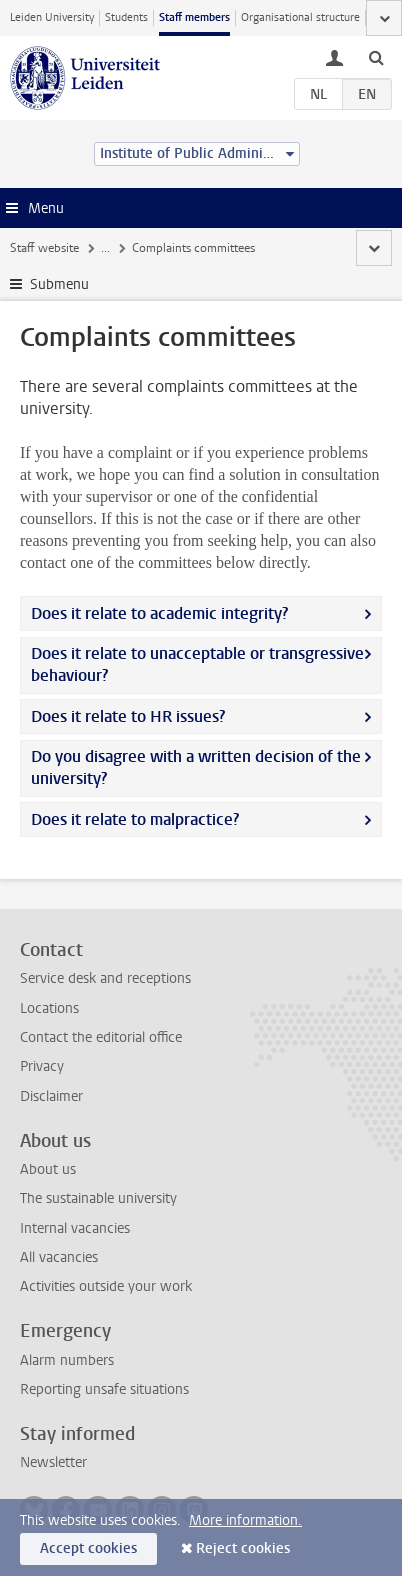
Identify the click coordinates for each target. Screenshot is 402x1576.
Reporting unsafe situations (104, 1389)
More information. (245, 1520)
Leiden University (52, 17)
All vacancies (59, 1257)
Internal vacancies (75, 1228)
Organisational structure (300, 17)
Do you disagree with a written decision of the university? (196, 767)
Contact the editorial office (101, 1037)
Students (126, 17)
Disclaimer (51, 1096)
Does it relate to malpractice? (135, 819)
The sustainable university (98, 1198)
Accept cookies (88, 1548)
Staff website (44, 248)
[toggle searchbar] (376, 57)
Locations (49, 1008)
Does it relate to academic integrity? (159, 613)
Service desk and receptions (105, 978)
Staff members (194, 17)
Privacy (42, 1066)
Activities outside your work (106, 1286)
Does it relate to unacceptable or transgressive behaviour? (197, 664)
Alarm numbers (67, 1360)
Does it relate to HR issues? (128, 716)
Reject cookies (243, 1548)
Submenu (59, 284)
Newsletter (53, 1462)
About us (48, 1169)
